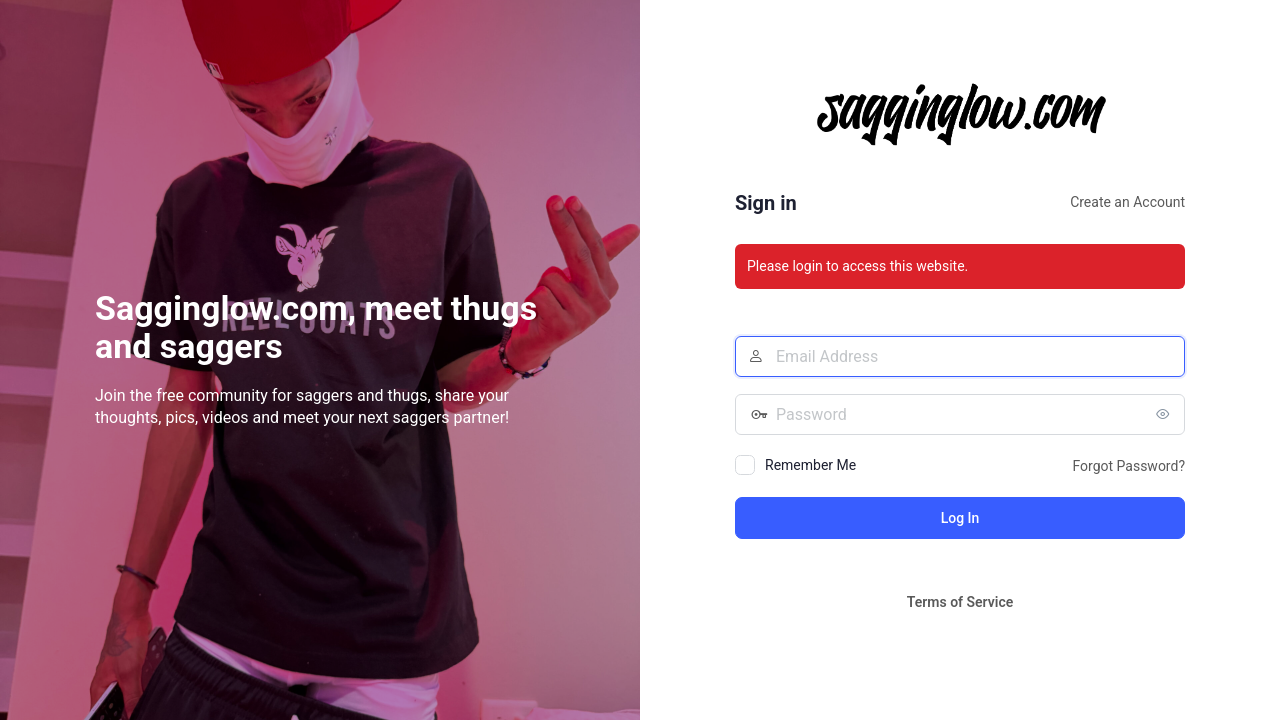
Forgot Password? (1128, 466)
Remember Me (810, 465)
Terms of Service (960, 602)
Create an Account (1127, 202)
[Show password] (1165, 414)
